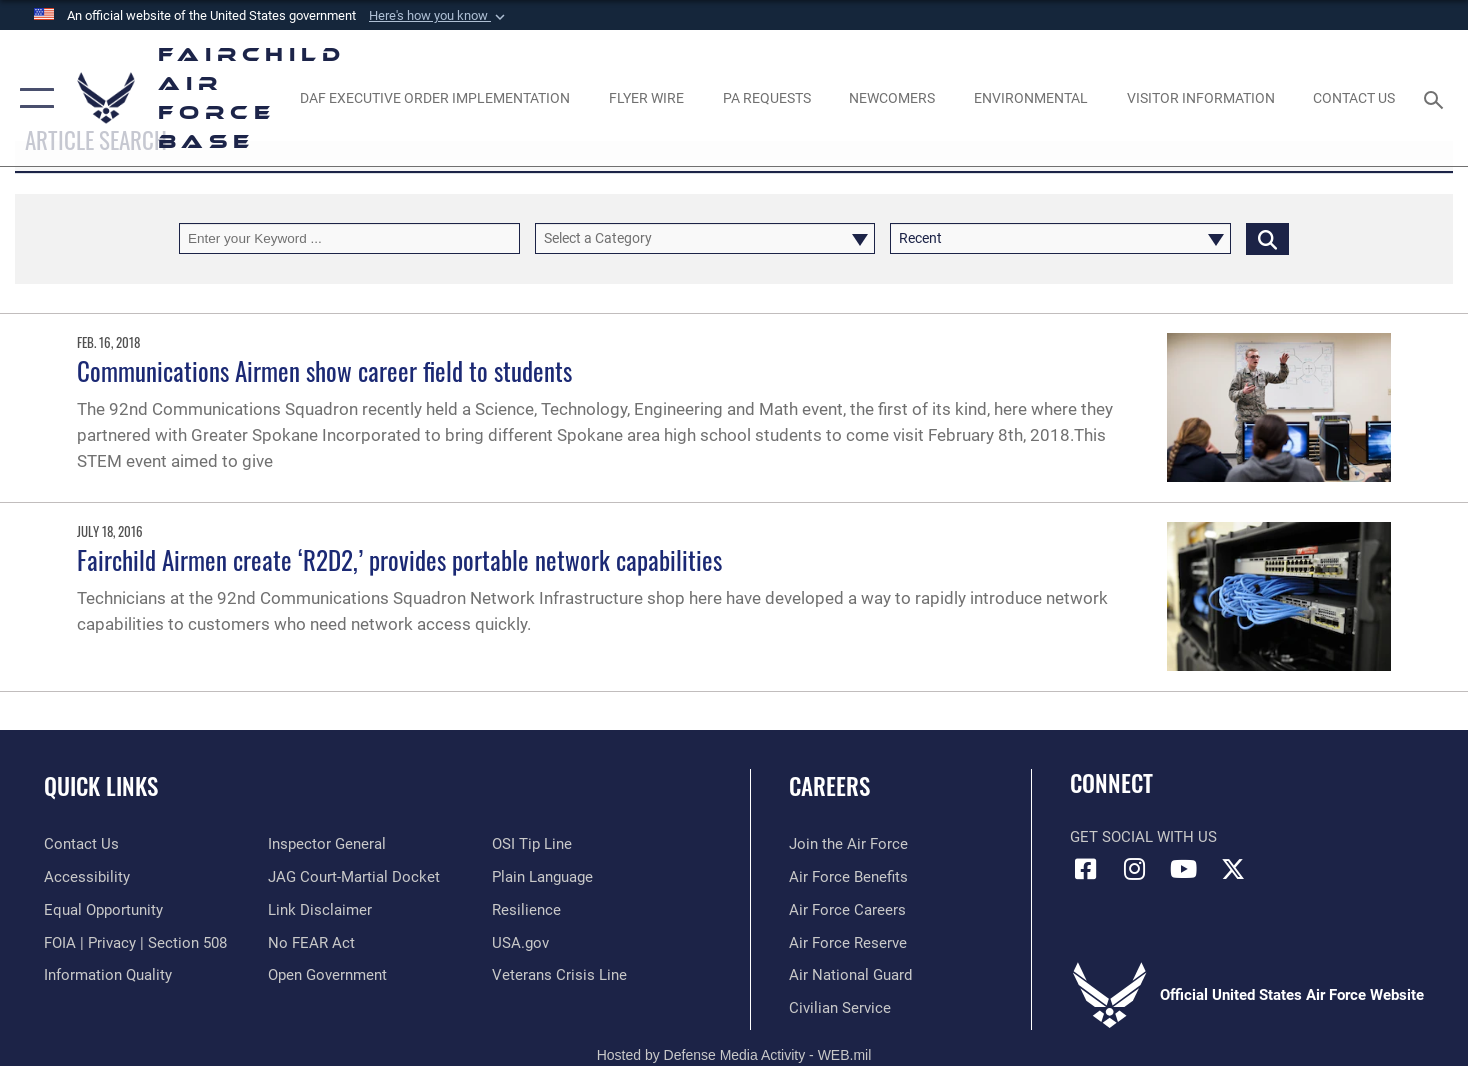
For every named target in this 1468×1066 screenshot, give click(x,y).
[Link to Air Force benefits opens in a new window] (848, 877)
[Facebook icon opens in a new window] (1085, 869)
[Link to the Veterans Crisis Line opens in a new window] (559, 975)
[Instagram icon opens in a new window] (1135, 869)
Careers (829, 786)
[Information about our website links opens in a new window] (320, 910)
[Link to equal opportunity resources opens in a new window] (103, 910)
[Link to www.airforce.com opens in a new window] (848, 844)
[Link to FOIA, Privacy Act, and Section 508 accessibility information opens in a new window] (135, 943)
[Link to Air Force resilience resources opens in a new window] (526, 910)
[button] (439, 16)
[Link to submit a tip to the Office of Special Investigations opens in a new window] (532, 844)
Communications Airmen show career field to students (324, 370)
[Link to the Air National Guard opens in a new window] (850, 975)
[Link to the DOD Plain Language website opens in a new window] (542, 877)
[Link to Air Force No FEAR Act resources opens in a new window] (311, 943)
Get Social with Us (1143, 837)
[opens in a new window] (435, 97)
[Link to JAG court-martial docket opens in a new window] (354, 877)
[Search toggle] (1437, 98)
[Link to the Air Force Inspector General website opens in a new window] (327, 844)
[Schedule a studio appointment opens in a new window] (766, 97)
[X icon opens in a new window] (1233, 869)
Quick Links (101, 786)
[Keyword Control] (349, 238)
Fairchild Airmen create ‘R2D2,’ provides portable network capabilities (399, 559)
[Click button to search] (1267, 238)
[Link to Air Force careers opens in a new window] (847, 910)
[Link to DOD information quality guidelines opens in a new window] (108, 975)
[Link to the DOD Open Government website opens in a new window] (327, 975)
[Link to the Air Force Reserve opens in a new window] (848, 943)
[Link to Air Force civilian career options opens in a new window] (840, 1008)
